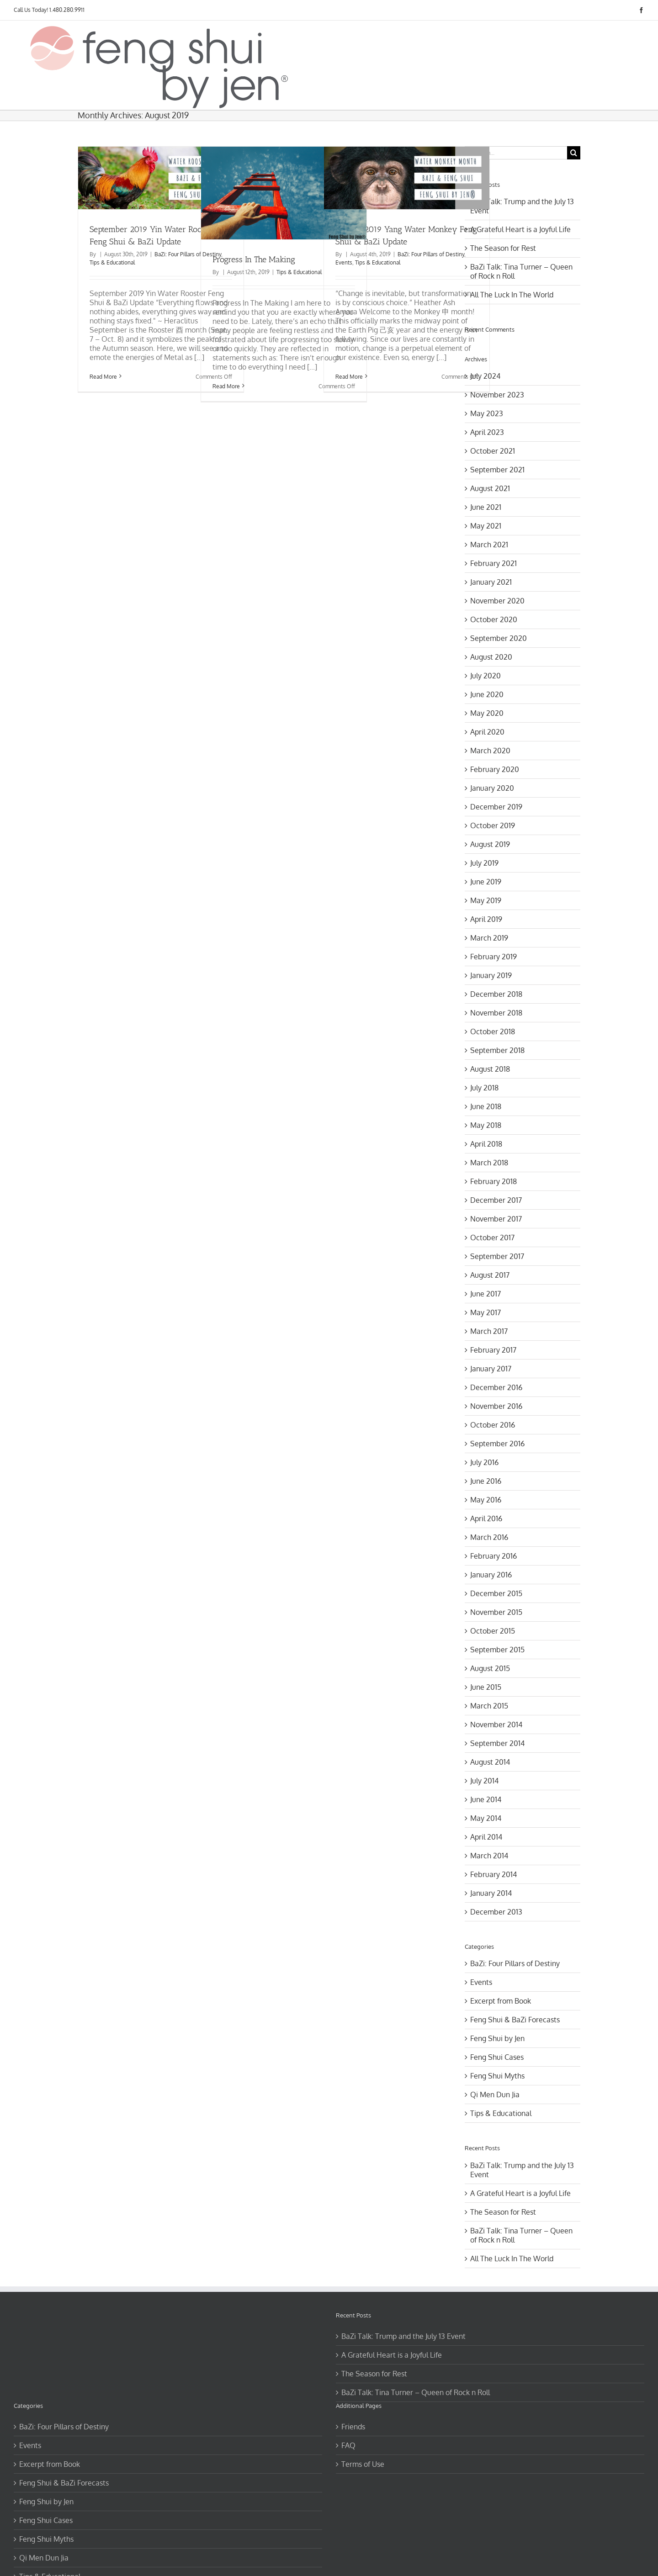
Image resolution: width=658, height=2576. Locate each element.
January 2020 (492, 788)
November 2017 (496, 1218)
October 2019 (492, 825)
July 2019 (484, 862)
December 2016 (496, 1387)
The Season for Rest (503, 248)
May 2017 (485, 1312)
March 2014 (489, 1855)
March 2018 (489, 1162)
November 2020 (497, 600)
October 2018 (492, 1031)
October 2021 (492, 450)
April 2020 (487, 731)
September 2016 (497, 1443)
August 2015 (490, 1668)
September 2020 (498, 638)
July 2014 (484, 1780)
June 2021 (485, 507)
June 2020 (487, 694)
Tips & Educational (112, 262)
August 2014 (490, 1762)
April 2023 (487, 432)
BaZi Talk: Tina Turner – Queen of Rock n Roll (415, 2392)
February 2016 (493, 1555)
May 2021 (485, 525)
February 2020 (494, 769)
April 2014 (486, 1836)
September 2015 (497, 1649)
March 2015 (489, 1705)
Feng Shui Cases (497, 2057)
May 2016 (485, 1499)
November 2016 (496, 1406)
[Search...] (516, 152)
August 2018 (490, 1069)
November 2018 (496, 1012)
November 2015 (496, 1612)
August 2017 (489, 1275)
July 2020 (485, 675)
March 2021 (489, 544)
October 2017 (492, 1237)
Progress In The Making (253, 259)
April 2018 (486, 1143)
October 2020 (493, 619)
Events (343, 262)
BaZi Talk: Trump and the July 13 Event (403, 2336)
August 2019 (490, 844)
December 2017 (496, 1200)
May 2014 (485, 1818)
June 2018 (485, 1106)
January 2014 (491, 1893)
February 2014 (493, 1874)
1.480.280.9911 (67, 9)
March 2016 (489, 1537)
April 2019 (486, 919)
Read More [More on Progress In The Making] (226, 386)
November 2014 (496, 1724)
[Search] (573, 152)
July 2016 (484, 1462)
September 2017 (497, 1256)
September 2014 (497, 1743)
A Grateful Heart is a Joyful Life (520, 229)
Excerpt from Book (500, 2000)
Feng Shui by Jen (497, 2038)
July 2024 (485, 376)
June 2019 (485, 881)
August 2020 (491, 656)
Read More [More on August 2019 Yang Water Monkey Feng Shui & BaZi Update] (349, 376)
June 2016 (485, 1481)
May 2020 (487, 713)
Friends (353, 2426)
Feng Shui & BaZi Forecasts (515, 2019)
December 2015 (496, 1593)
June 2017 (485, 1293)
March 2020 (490, 750)
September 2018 (497, 1050)
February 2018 (493, 1181)
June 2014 (485, 1799)
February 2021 (493, 563)
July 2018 (484, 1087)
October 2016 (492, 1424)
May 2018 (485, 1125)
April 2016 (486, 1518)
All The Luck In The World (511, 294)
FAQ (348, 2445)
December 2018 (496, 994)
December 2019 (496, 806)
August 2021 (490, 488)
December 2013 (496, 1911)
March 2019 (489, 937)
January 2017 (490, 1368)
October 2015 (492, 1630)
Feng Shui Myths (497, 2075)
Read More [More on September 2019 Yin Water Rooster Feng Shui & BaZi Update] (103, 376)
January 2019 (491, 975)
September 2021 (497, 469)
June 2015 (485, 1687)
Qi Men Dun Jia (495, 2094)
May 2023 (486, 413)
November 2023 (497, 394)
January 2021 (491, 582)
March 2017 (489, 1331)
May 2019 (485, 900)
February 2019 (493, 956)
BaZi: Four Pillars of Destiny (187, 254)
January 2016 (491, 1574)
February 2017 (493, 1349)
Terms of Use (362, 2464)
